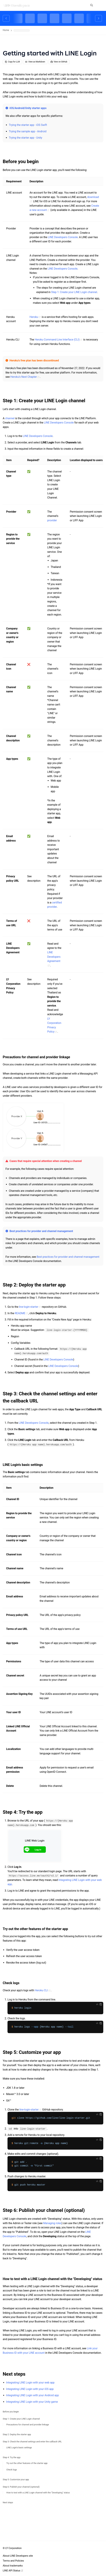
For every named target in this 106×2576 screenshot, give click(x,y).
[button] (100, 5)
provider (52, 520)
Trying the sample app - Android (27, 131)
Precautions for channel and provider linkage (36, 1057)
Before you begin (21, 161)
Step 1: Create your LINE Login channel (74, 292)
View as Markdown (35, 62)
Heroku (33, 317)
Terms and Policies (13, 2560)
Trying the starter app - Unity (25, 137)
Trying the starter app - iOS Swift (28, 125)
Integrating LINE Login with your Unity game (32, 2401)
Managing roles (52, 2223)
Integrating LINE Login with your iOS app (30, 2389)
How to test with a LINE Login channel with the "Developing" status (52, 2279)
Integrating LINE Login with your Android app (32, 2395)
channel (9, 418)
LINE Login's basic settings (23, 1465)
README (20, 1313)
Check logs (11, 1983)
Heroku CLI (41, 1990)
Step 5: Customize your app (32, 2052)
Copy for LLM (12, 62)
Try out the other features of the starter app (35, 1929)
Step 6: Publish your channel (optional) (44, 2210)
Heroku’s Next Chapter (23, 376)
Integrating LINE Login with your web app (30, 2382)
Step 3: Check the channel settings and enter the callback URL (32, 2441)
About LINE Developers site (18, 2555)
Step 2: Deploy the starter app (34, 1285)
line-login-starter (28, 1306)
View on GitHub (59, 62)
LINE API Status (13, 2570)
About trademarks (13, 2565)
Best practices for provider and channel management (68, 1256)
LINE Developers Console (63, 237)
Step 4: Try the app (22, 1812)
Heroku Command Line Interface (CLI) (57, 339)
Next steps (14, 2374)
